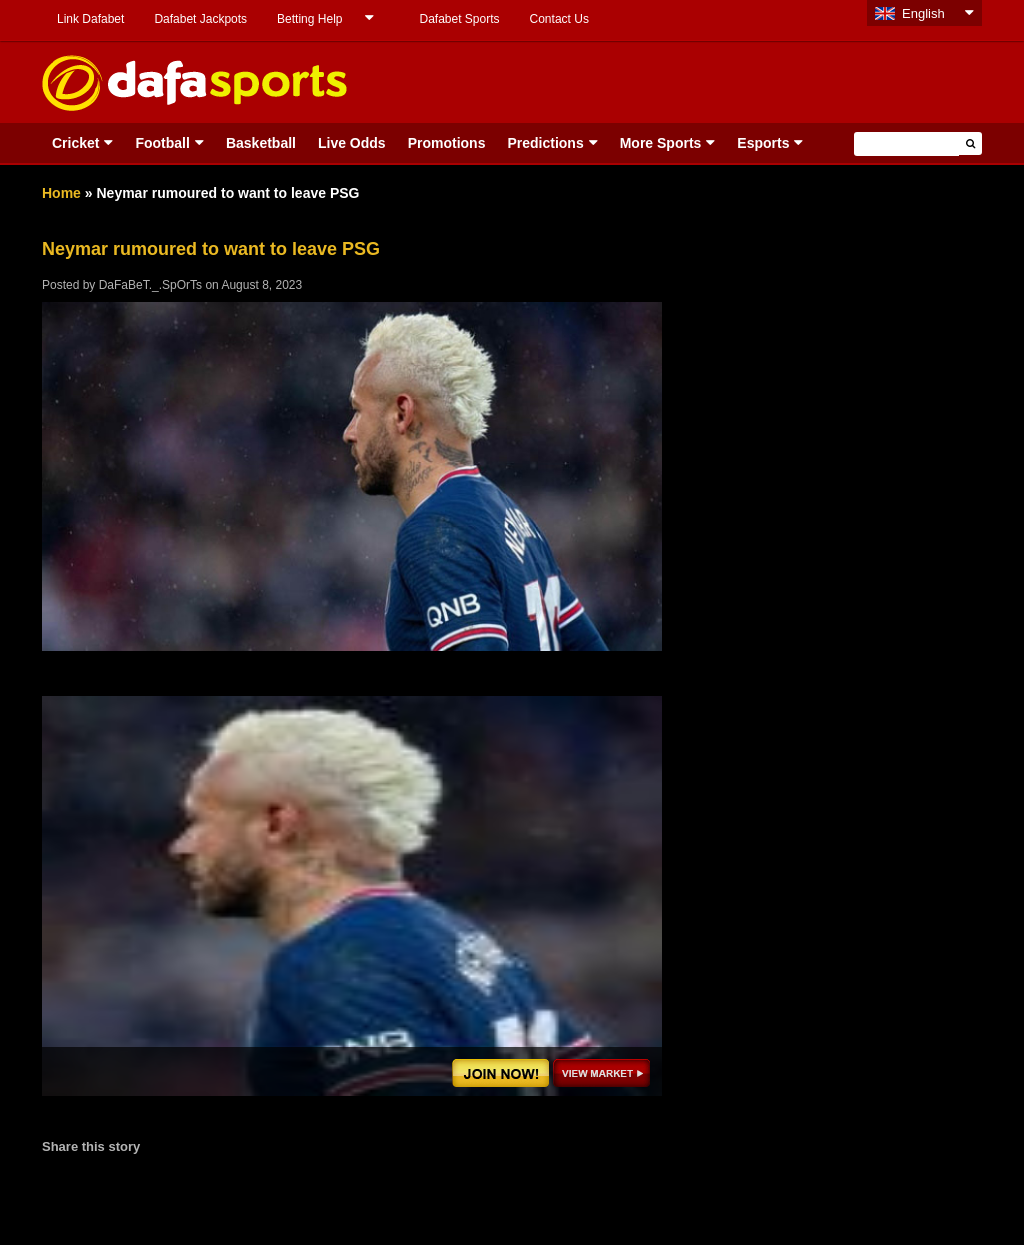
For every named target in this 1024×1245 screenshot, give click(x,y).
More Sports (661, 143)
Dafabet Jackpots (200, 19)
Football (162, 143)
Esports (763, 143)
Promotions (447, 143)
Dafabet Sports (459, 19)
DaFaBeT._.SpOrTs (150, 285)
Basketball (261, 143)
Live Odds (352, 143)
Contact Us (559, 19)
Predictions (545, 143)
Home (61, 193)
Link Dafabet (90, 19)
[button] (970, 143)
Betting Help (309, 19)
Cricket (75, 143)
